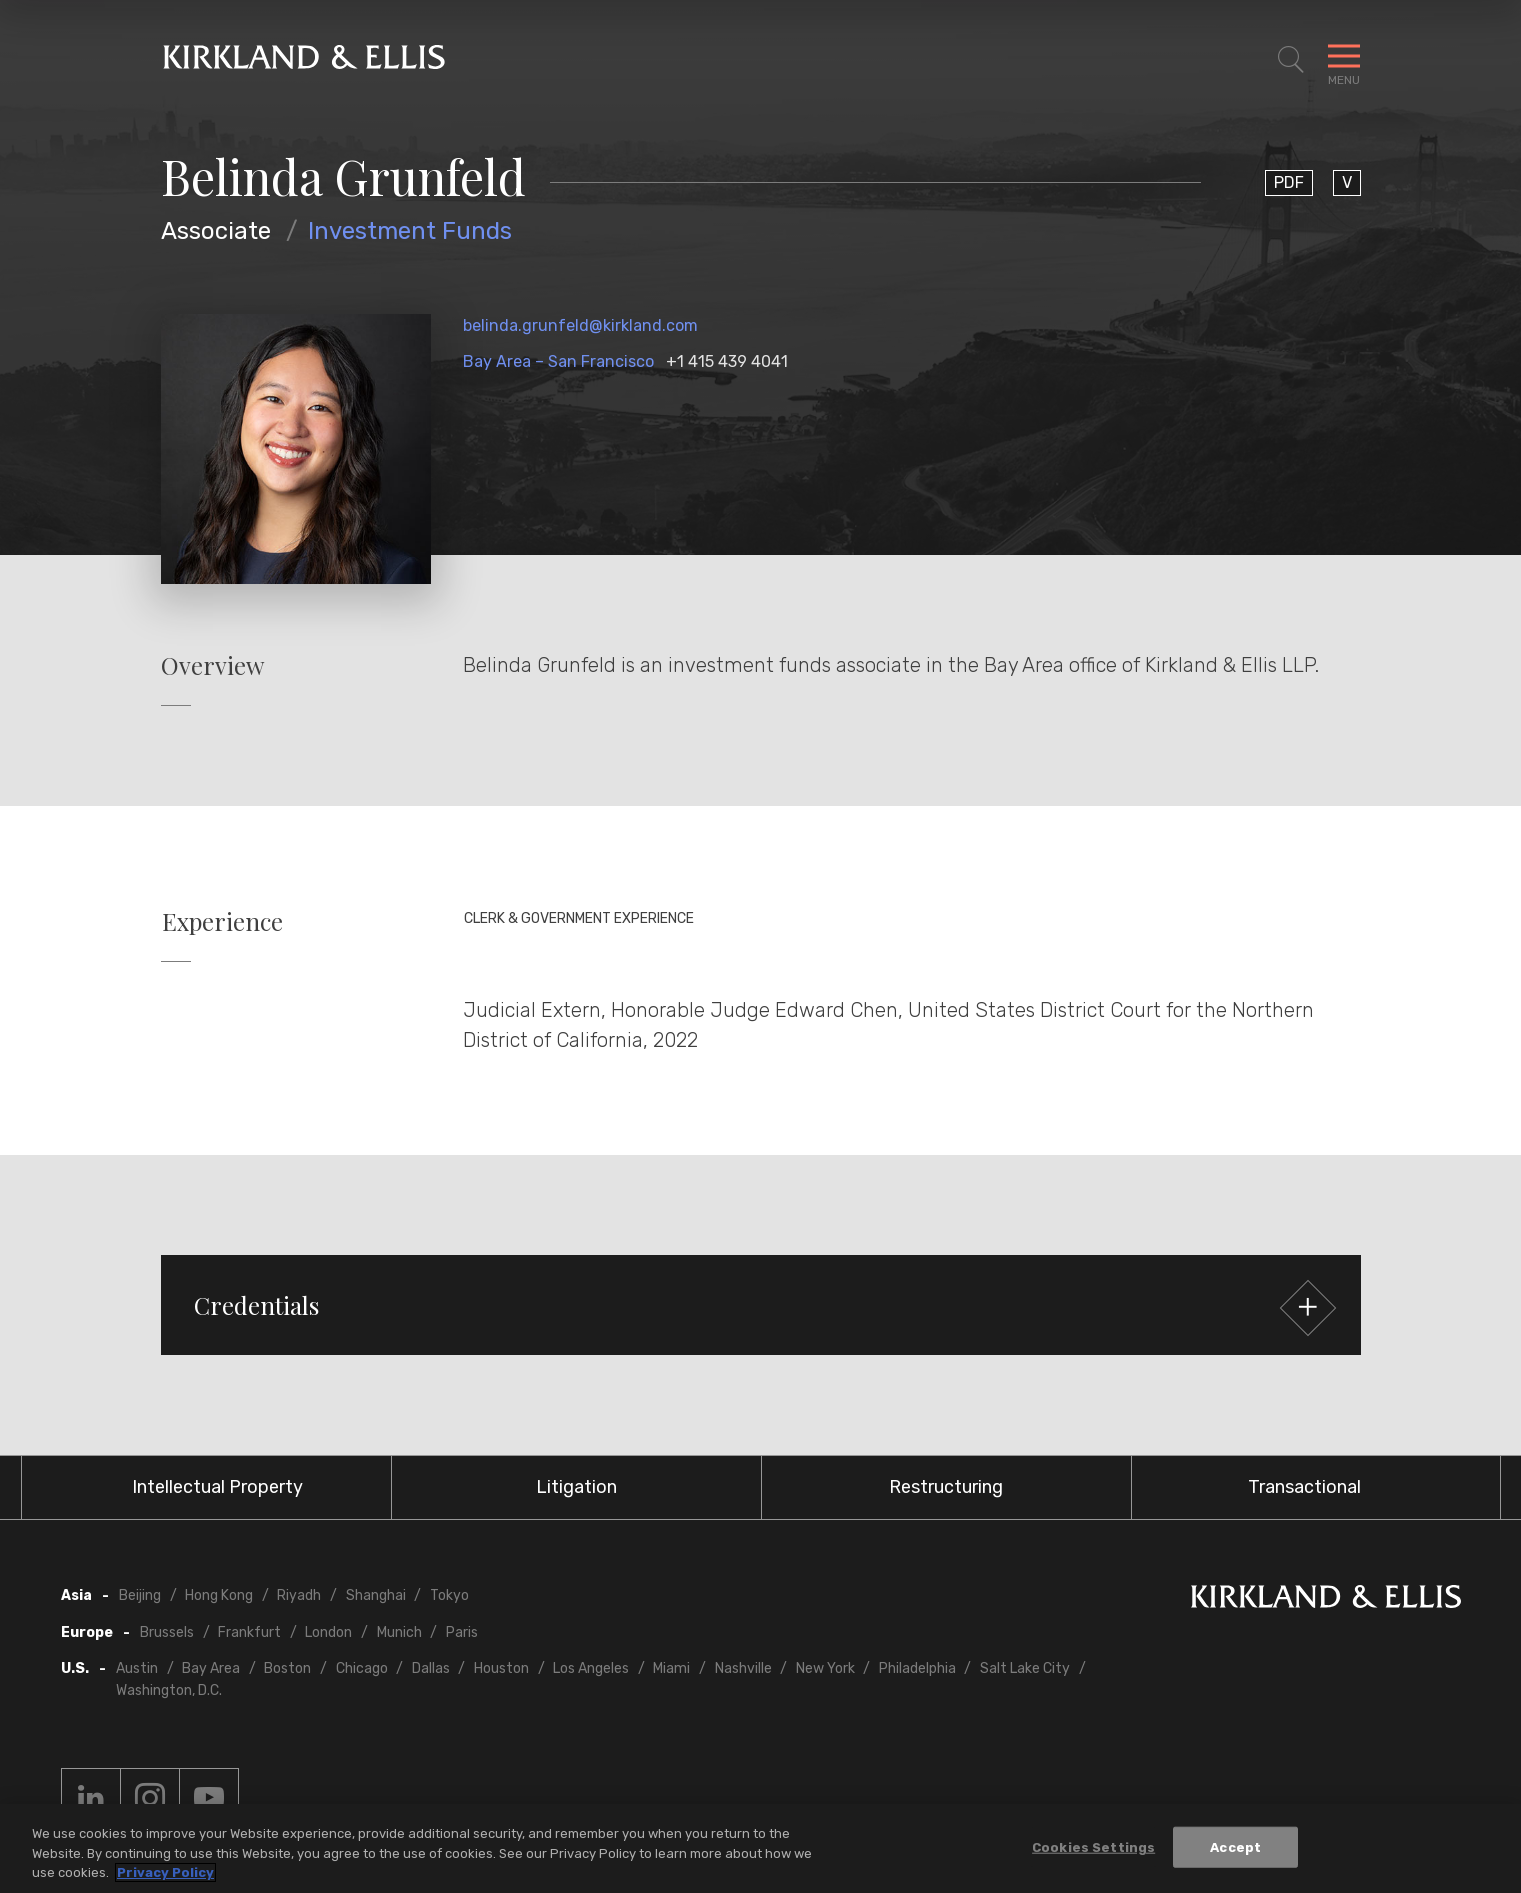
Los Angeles (591, 1668)
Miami (671, 1668)
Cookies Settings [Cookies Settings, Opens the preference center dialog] (1093, 1847)
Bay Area (211, 1668)
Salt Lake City (1025, 1668)
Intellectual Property (217, 1487)
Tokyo (449, 1595)
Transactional (1304, 1487)
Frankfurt (249, 1632)
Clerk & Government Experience (579, 918)
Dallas (431, 1668)
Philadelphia (917, 1668)
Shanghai (376, 1595)
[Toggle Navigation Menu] (1344, 60)
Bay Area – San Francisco (558, 361)
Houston (501, 1668)
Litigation (576, 1487)
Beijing (140, 1595)
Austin (137, 1668)
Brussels (167, 1632)
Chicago (362, 1668)
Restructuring (946, 1487)
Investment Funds (410, 231)
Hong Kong (219, 1595)
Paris (462, 1632)
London (328, 1632)
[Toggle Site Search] (1291, 60)
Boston (287, 1668)
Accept (1235, 1847)
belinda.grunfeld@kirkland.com (580, 325)
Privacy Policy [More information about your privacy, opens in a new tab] (165, 1873)
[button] (761, 1305)
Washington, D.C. (169, 1690)
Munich (399, 1632)
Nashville (743, 1668)
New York (825, 1668)
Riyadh (299, 1595)
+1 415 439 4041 (727, 361)
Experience (222, 921)
